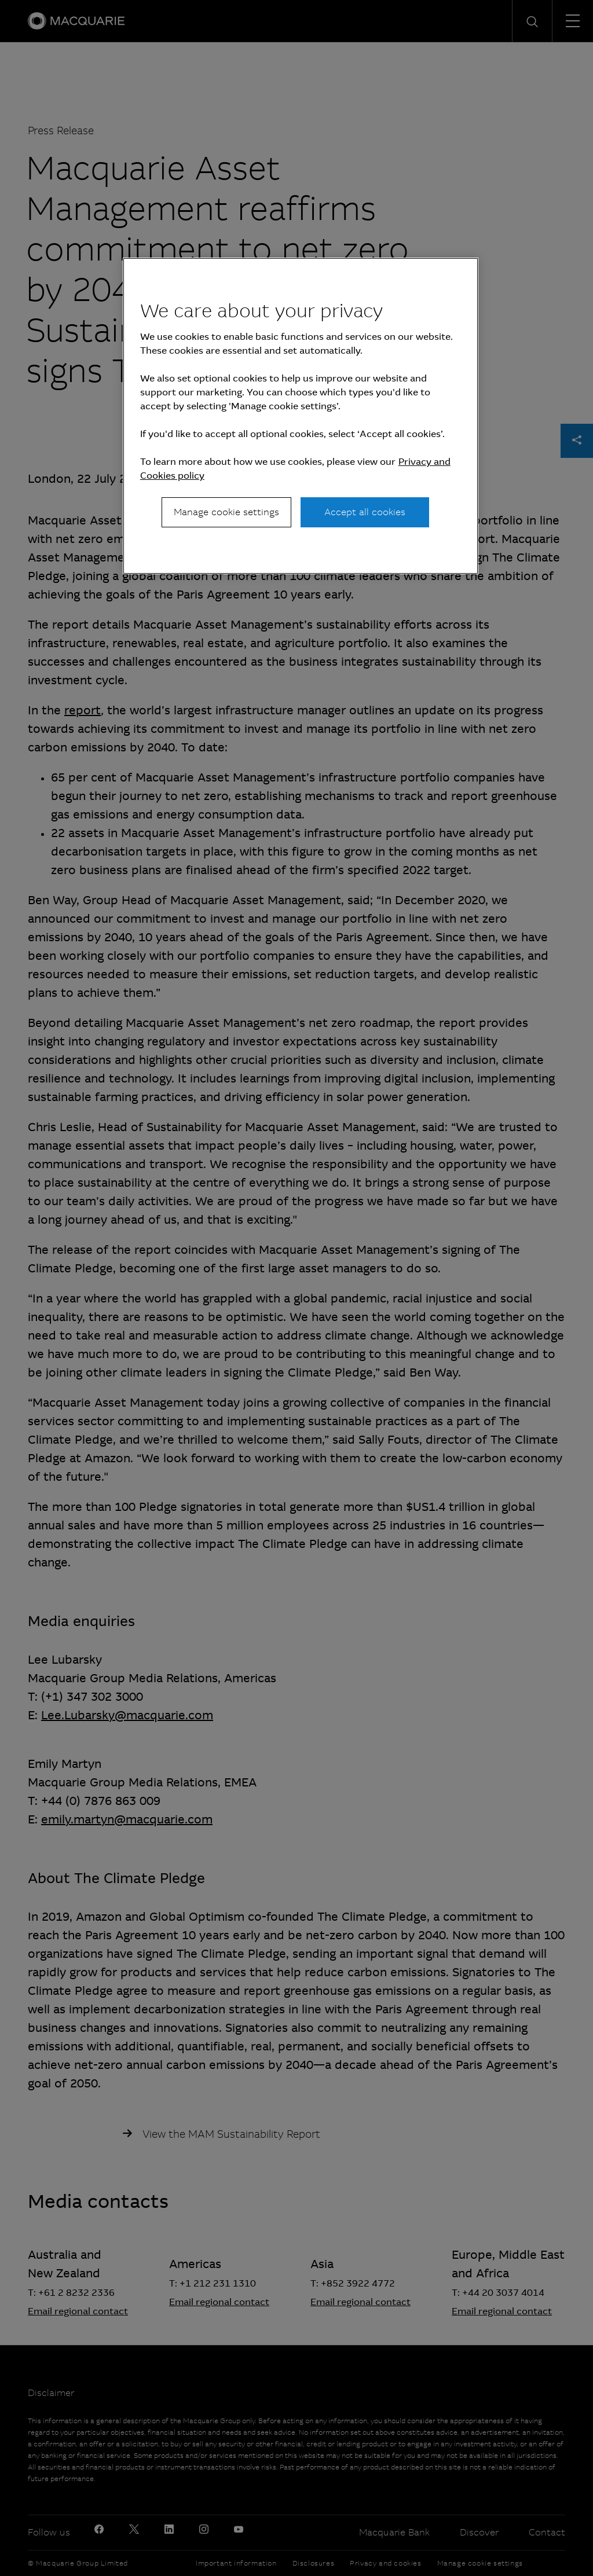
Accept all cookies (364, 512)
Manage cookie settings (226, 512)
